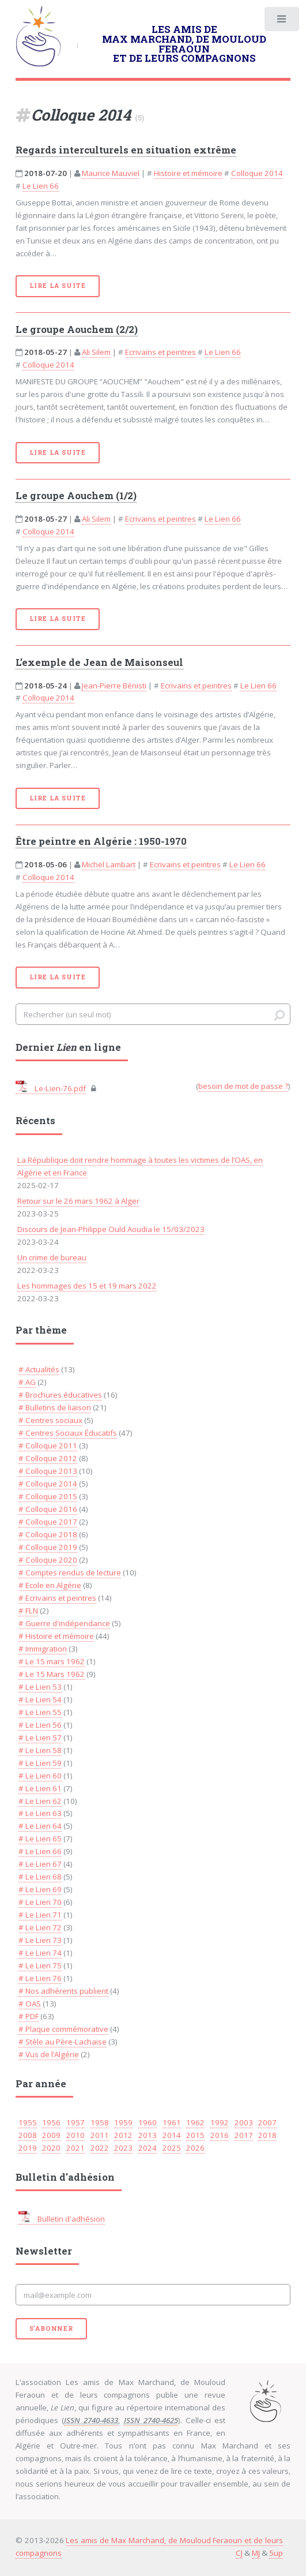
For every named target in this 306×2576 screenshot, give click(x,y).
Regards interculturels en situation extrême (126, 150)
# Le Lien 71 (40, 1914)
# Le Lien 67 (40, 1864)
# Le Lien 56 (40, 1725)
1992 (219, 2122)
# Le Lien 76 (40, 1978)
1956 (51, 2122)
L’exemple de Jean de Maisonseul (99, 662)
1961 (172, 2122)
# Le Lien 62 (40, 1801)
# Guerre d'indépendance (64, 1623)
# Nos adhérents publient (63, 1991)
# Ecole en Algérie (49, 1585)
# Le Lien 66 (40, 1851)
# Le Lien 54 (40, 1699)
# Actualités (38, 1369)
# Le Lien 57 (40, 1737)
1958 (99, 2122)
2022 (99, 2148)
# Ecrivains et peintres (57, 1598)
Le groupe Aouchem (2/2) (77, 329)
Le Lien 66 (40, 186)
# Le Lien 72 (40, 1927)
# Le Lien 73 (40, 1940)
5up (276, 2553)
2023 (123, 2148)
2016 (219, 2135)
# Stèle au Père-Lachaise (62, 2041)
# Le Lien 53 (40, 1687)
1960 (147, 2122)
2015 (195, 2135)
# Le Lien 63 (40, 1813)
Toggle (281, 21)
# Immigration (42, 1648)
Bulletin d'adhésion (61, 2219)
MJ (256, 2553)
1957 (75, 2122)
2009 (51, 2135)
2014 (172, 2135)
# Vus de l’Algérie (48, 2054)
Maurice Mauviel (110, 173)
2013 (147, 2135)
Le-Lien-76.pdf (51, 1088)
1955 (27, 2122)
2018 (267, 2135)
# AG (27, 1382)
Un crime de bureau (51, 1257)
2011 (99, 2135)
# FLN (28, 1610)
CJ (239, 2553)
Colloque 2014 (257, 173)
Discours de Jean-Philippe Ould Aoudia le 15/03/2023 (111, 1229)
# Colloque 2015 (47, 1496)
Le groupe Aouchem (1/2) (76, 495)
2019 (27, 2148)
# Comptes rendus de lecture (69, 1572)
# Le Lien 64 (40, 1826)
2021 (75, 2148)
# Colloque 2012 (47, 1458)
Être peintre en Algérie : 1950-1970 (101, 841)
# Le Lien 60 (40, 1775)
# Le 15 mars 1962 (51, 1661)
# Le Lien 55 (40, 1712)
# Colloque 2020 (47, 1560)
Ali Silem (96, 352)
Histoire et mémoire (188, 173)
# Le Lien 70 (40, 1902)
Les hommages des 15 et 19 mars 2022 (87, 1285)
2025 (172, 2148)
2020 (51, 2148)
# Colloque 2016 (47, 1509)
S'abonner (51, 2328)
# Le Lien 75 (40, 1965)
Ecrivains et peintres (160, 352)
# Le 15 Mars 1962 (51, 1674)
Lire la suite (57, 286)
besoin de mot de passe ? (243, 1086)
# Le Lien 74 (40, 1953)
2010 (75, 2135)
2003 (244, 2122)
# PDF (28, 2016)
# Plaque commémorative (63, 2029)
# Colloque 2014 (47, 1483)
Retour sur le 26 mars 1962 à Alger (78, 1201)
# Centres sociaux (50, 1420)
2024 (147, 2148)
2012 (123, 2135)
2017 (244, 2135)
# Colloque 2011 (47, 1445)
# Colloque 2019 (47, 1547)
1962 (195, 2122)
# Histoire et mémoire (56, 1636)
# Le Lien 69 (40, 1889)
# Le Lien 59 (40, 1763)
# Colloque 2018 (47, 1534)
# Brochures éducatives (60, 1395)
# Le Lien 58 (40, 1750)
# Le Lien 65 (40, 1838)
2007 (267, 2122)
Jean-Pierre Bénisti (114, 685)
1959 (123, 2122)
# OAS (29, 2003)
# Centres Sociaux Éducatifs (67, 1433)
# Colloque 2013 (47, 1471)
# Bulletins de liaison (54, 1407)
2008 (27, 2135)
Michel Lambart (108, 864)
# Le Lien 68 (40, 1876)
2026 (195, 2148)
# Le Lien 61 (40, 1788)
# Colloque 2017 (47, 1522)
